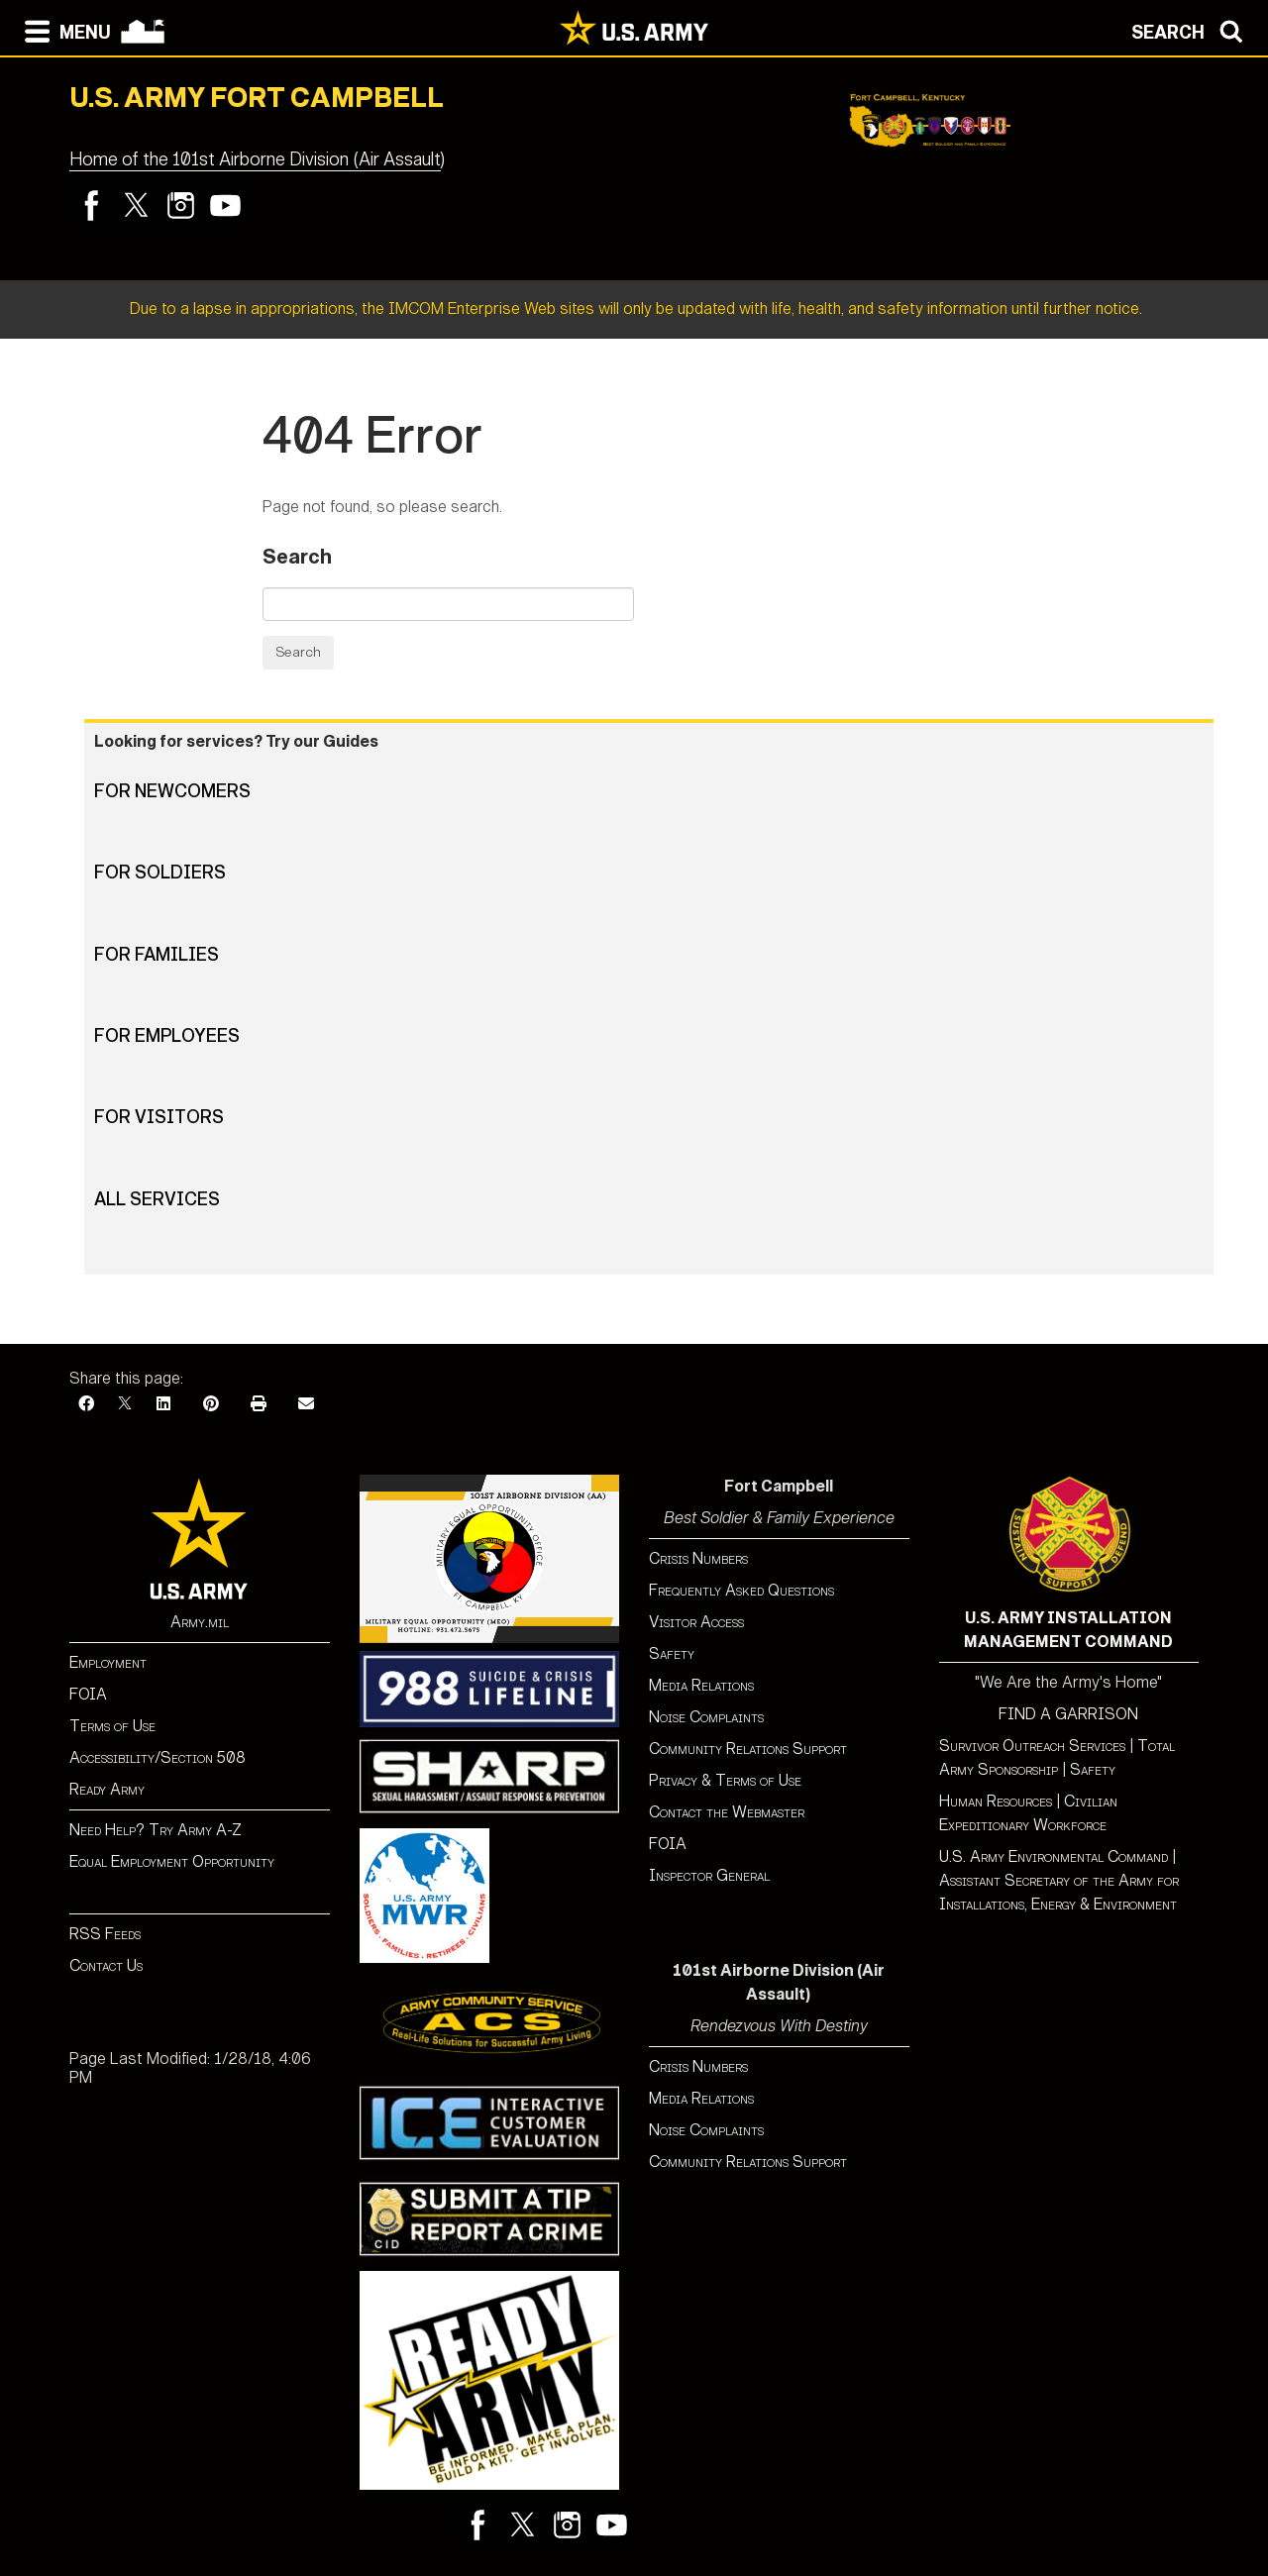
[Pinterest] (211, 1403)
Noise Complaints (706, 1716)
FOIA (88, 1694)
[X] (125, 1403)
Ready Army (107, 1789)
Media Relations (701, 1685)
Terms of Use (112, 1725)
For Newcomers (172, 791)
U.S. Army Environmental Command (1053, 1856)
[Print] (258, 1403)
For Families (156, 955)
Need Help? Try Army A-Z (155, 1829)
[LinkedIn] (163, 1403)
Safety (671, 1653)
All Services (157, 1199)
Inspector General (709, 1875)
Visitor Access (696, 1621)
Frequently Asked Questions (741, 1590)
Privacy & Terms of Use (725, 1780)
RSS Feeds (105, 1933)
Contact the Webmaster (726, 1812)
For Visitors (159, 1117)
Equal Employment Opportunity (171, 1861)
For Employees (167, 1036)
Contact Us (106, 1965)
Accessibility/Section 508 (157, 1757)
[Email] (306, 1403)
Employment (108, 1662)
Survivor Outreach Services (1032, 1745)
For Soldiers (160, 872)
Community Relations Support (748, 1748)
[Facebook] (86, 1403)
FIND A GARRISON (1068, 1713)
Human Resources (995, 1801)
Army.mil (199, 1621)
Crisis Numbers (698, 1558)
